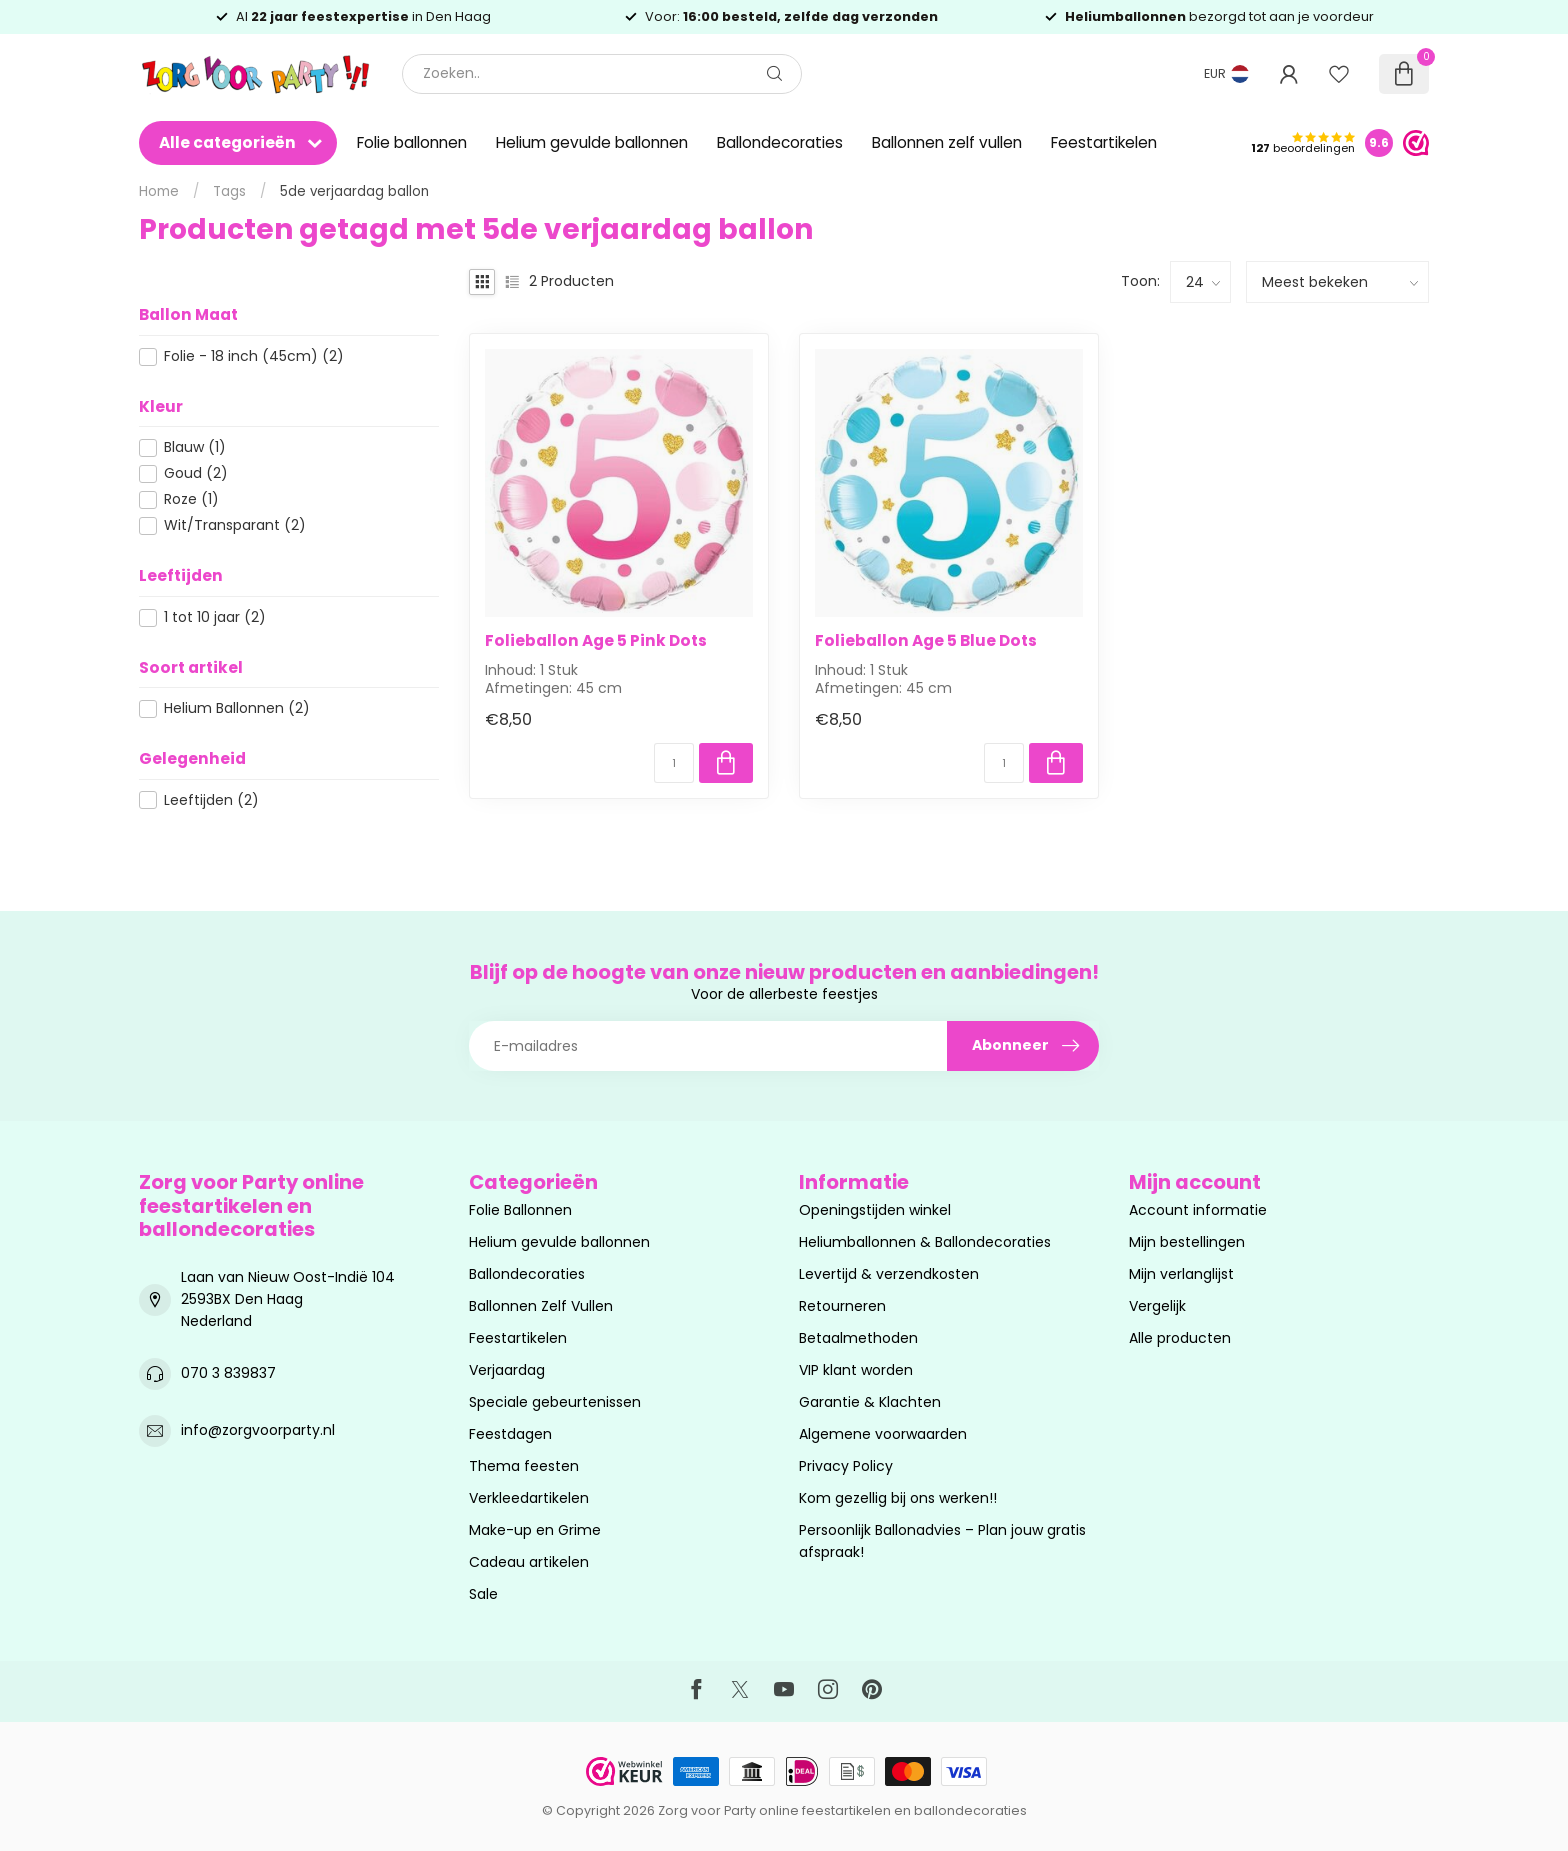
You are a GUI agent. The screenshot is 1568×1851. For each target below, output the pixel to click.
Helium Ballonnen (237, 708)
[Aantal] (674, 763)
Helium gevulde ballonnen (592, 142)
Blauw (195, 447)
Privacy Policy (846, 1466)
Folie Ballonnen (520, 1210)
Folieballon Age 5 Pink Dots (596, 641)
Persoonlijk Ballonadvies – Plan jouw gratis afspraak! (942, 1541)
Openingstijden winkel (875, 1210)
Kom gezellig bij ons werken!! (898, 1498)
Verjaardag (507, 1370)
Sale (483, 1594)
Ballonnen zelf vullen (947, 142)
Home (159, 191)
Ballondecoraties (780, 142)
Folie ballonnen (412, 142)
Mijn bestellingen (1187, 1242)
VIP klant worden (856, 1370)
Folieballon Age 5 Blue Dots (926, 641)
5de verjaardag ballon (354, 191)
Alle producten (1180, 1338)
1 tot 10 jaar (215, 617)
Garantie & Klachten (870, 1402)
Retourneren (842, 1306)
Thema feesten (524, 1466)
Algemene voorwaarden (883, 1434)
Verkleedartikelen (529, 1498)
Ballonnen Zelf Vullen (541, 1306)
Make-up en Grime (535, 1530)
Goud (196, 473)
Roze (191, 499)
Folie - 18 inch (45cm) (254, 356)
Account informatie (1198, 1210)
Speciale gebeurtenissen (555, 1402)
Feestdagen (510, 1434)
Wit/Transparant (235, 525)
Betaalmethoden (858, 1338)
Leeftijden (211, 800)
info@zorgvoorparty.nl (258, 1430)
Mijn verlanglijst (1181, 1274)
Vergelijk (1157, 1306)
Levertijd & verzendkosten (889, 1274)
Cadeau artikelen (529, 1562)
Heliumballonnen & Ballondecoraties (925, 1242)
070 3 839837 (228, 1373)
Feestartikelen (1104, 142)
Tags (229, 191)
